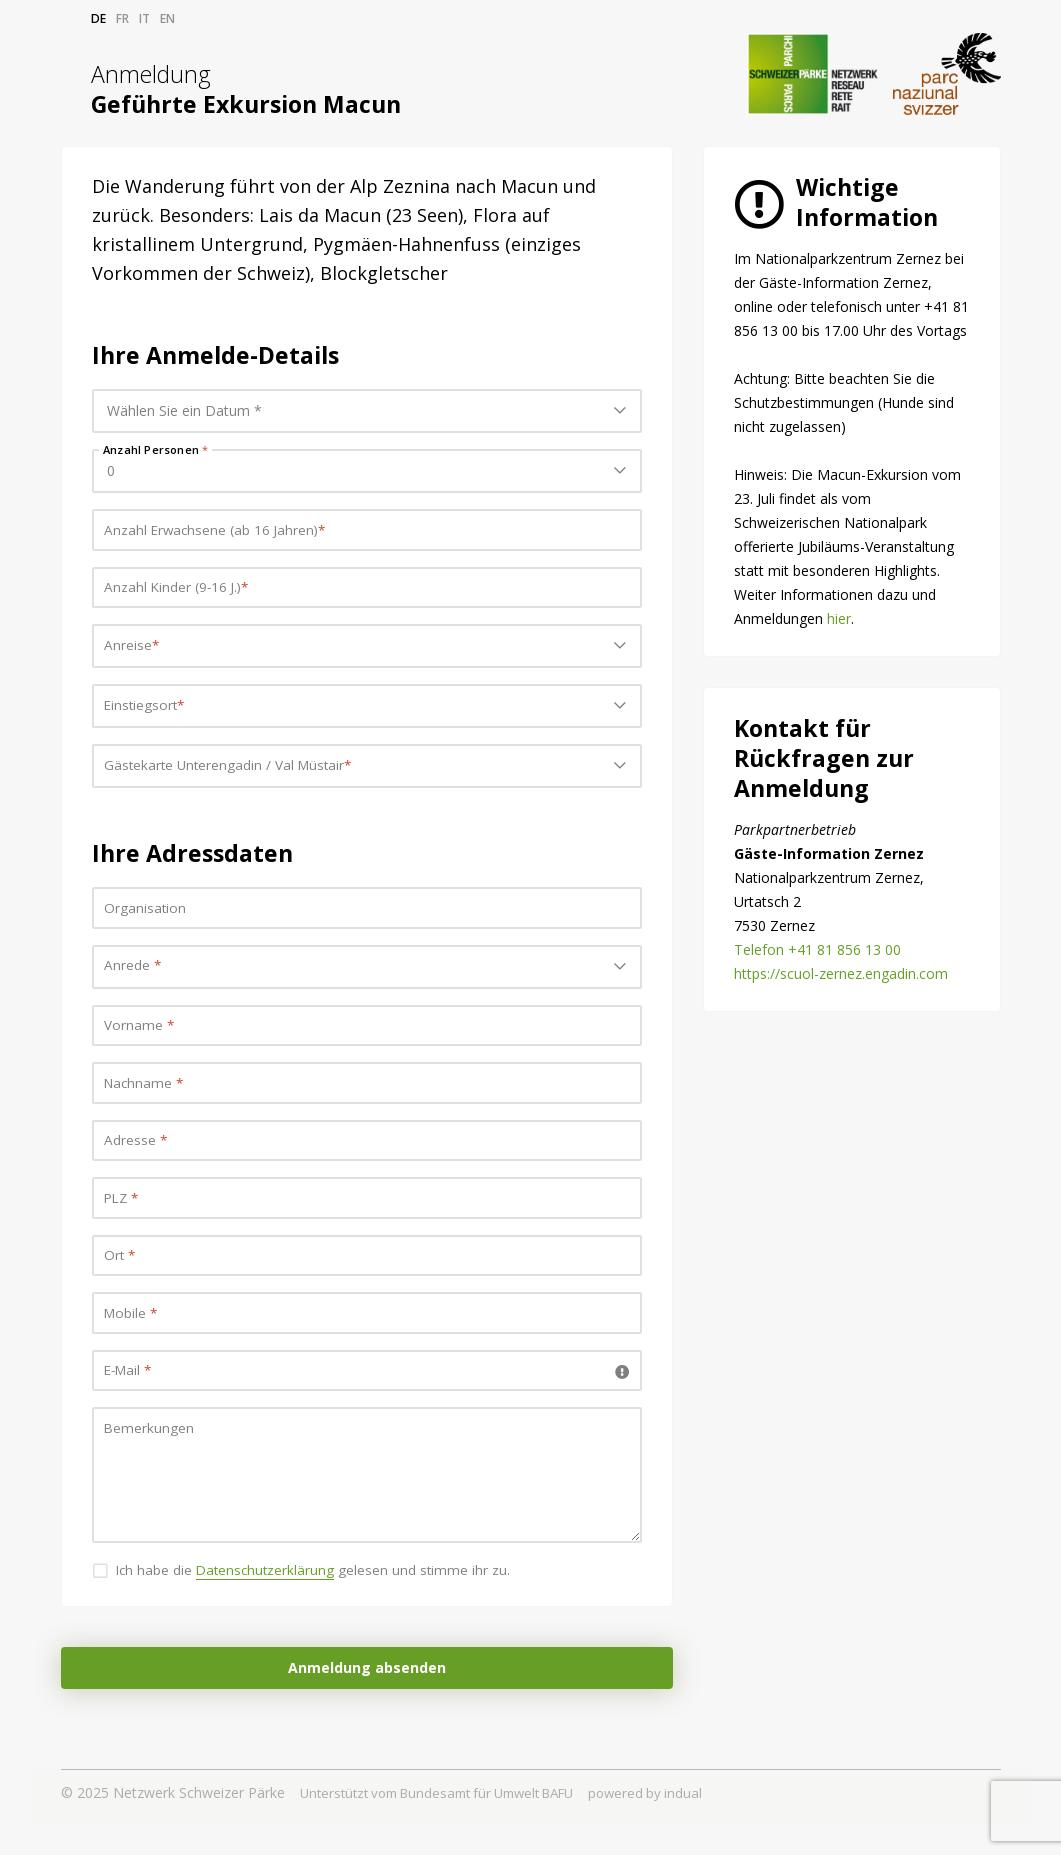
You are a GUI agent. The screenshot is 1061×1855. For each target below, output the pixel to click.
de (98, 18)
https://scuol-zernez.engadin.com (841, 973)
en (167, 18)
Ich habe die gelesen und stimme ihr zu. (319, 1600)
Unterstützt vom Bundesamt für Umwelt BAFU (451, 1822)
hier (839, 618)
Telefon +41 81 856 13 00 (817, 949)
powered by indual (676, 1822)
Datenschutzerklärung (272, 1599)
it (144, 18)
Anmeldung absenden (367, 1697)
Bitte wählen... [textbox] (152, 650)
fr (122, 18)
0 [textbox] (111, 470)
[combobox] (367, 411)
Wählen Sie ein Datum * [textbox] (184, 410)
